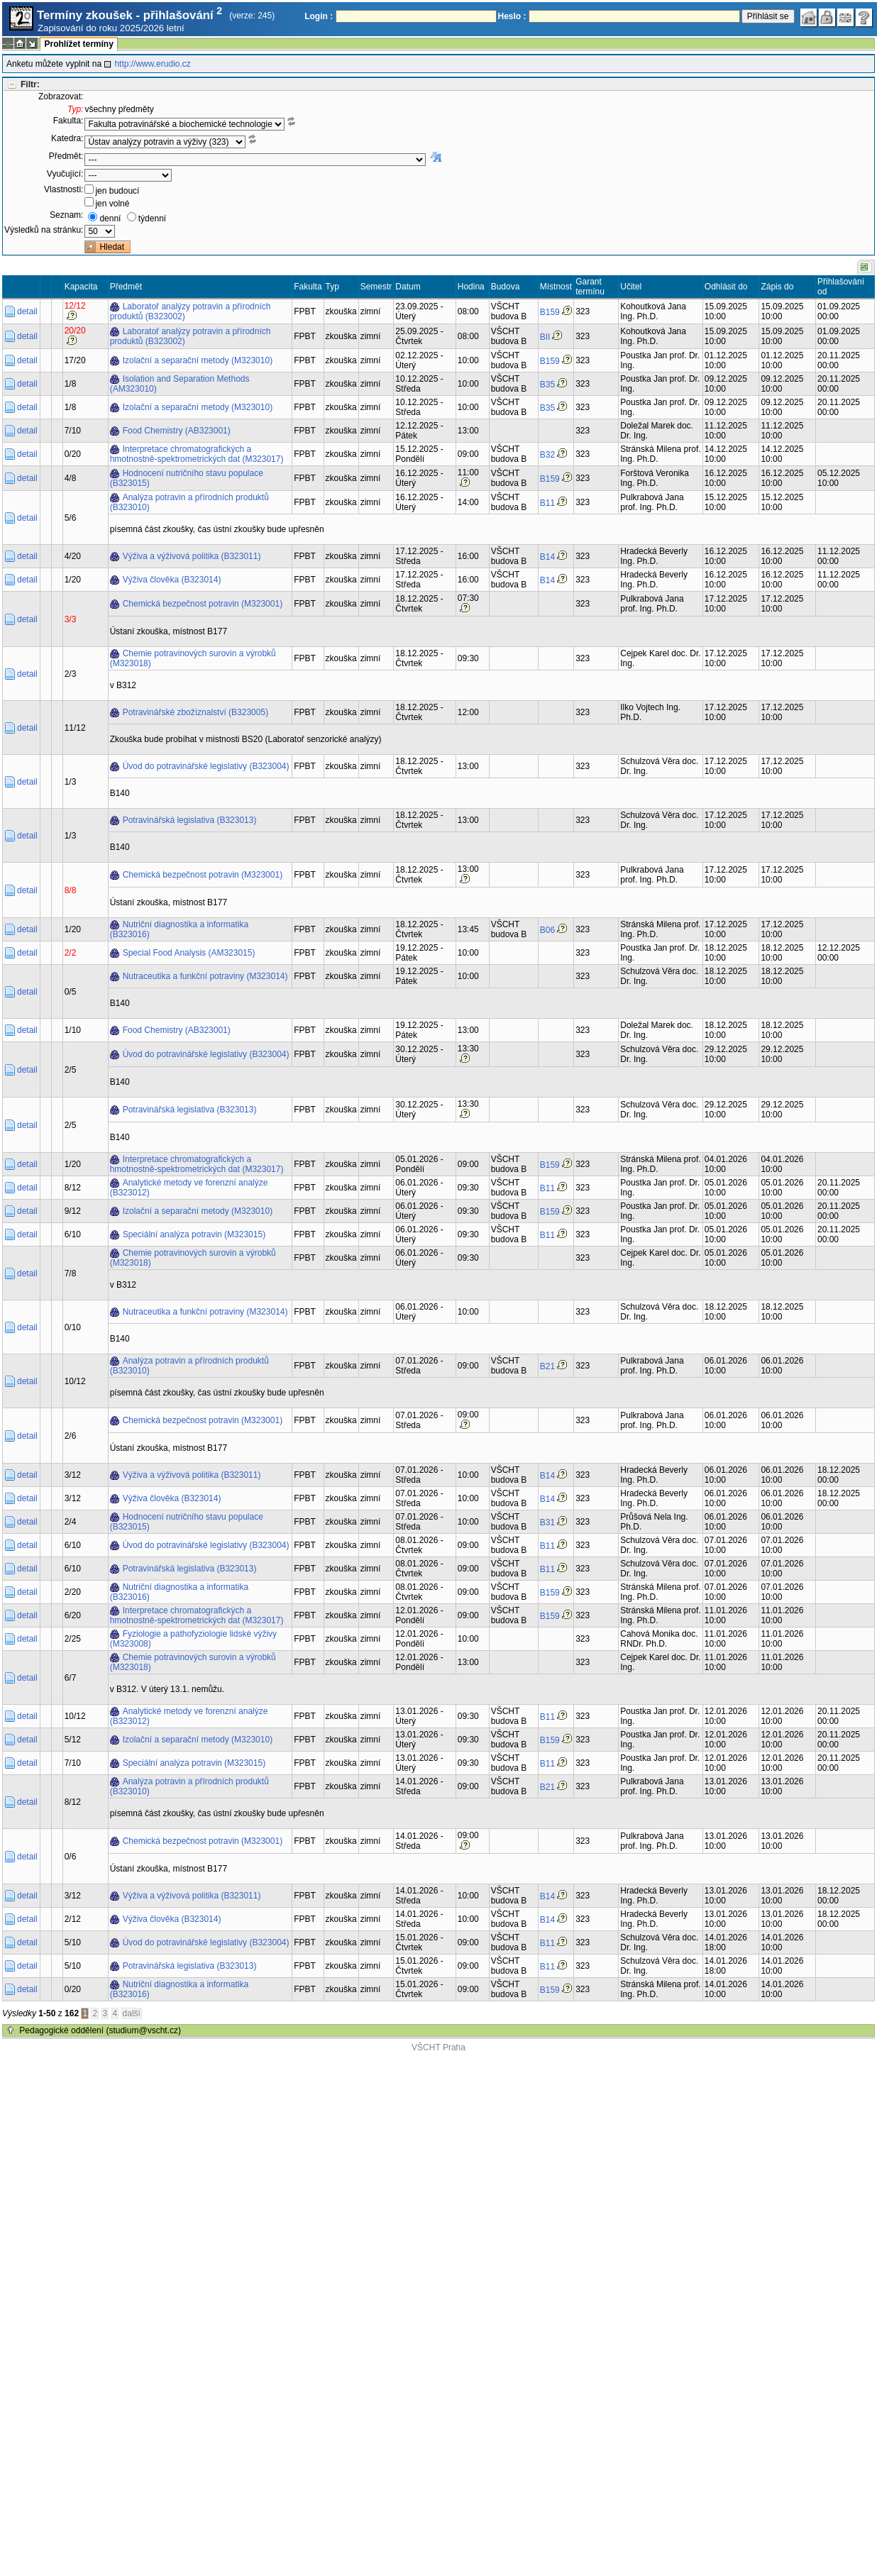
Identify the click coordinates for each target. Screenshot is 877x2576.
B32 (547, 455)
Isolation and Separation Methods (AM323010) (180, 384)
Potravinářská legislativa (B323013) (190, 820)
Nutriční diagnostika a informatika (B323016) (179, 929)
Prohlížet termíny (78, 44)
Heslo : (512, 16)
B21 (547, 1366)
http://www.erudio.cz (152, 64)
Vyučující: (65, 174)
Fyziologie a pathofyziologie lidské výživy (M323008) (193, 1639)
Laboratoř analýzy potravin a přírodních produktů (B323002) (190, 311)
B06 (547, 930)
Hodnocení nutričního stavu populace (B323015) (186, 478)
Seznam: (66, 215)
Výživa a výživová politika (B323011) (192, 556)
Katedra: (67, 138)
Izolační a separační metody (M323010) (197, 360)
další (131, 2013)
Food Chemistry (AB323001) (177, 431)
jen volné (112, 204)
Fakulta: (68, 121)
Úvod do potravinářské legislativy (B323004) (206, 766)
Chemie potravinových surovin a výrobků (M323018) (193, 658)
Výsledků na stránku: (43, 230)
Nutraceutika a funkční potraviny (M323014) (205, 976)
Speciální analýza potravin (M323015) (194, 1234)
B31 (547, 1522)
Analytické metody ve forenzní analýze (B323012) (189, 1188)
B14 (547, 557)
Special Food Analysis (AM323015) (189, 953)
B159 (550, 312)
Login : (318, 16)
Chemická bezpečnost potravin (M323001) (202, 604)
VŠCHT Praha (438, 2047)
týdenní (152, 218)
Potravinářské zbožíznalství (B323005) (195, 712)
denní (110, 218)
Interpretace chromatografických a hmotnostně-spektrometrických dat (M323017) (197, 454)
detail (27, 311)
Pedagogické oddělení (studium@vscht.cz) (100, 2030)
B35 (547, 384)
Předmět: (66, 156)
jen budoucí (117, 191)
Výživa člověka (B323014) (172, 580)
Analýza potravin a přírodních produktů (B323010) (189, 502)
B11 (547, 503)
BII (545, 337)
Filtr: (30, 84)
